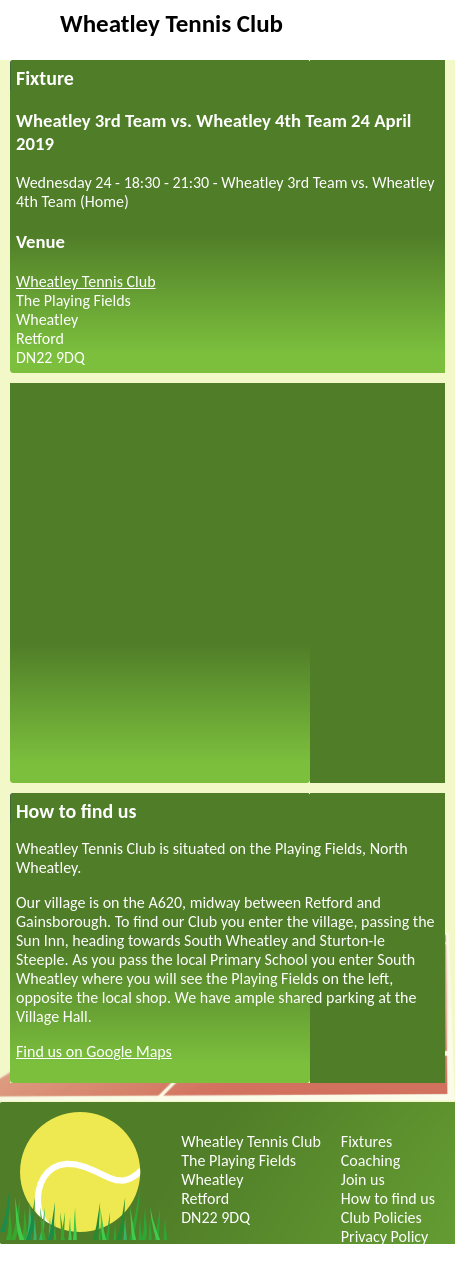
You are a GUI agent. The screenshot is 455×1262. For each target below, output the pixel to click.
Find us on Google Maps (94, 1051)
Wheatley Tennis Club (171, 23)
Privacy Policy (385, 1236)
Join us (363, 1179)
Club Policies (381, 1217)
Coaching (370, 1160)
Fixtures (366, 1141)
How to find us (388, 1198)
